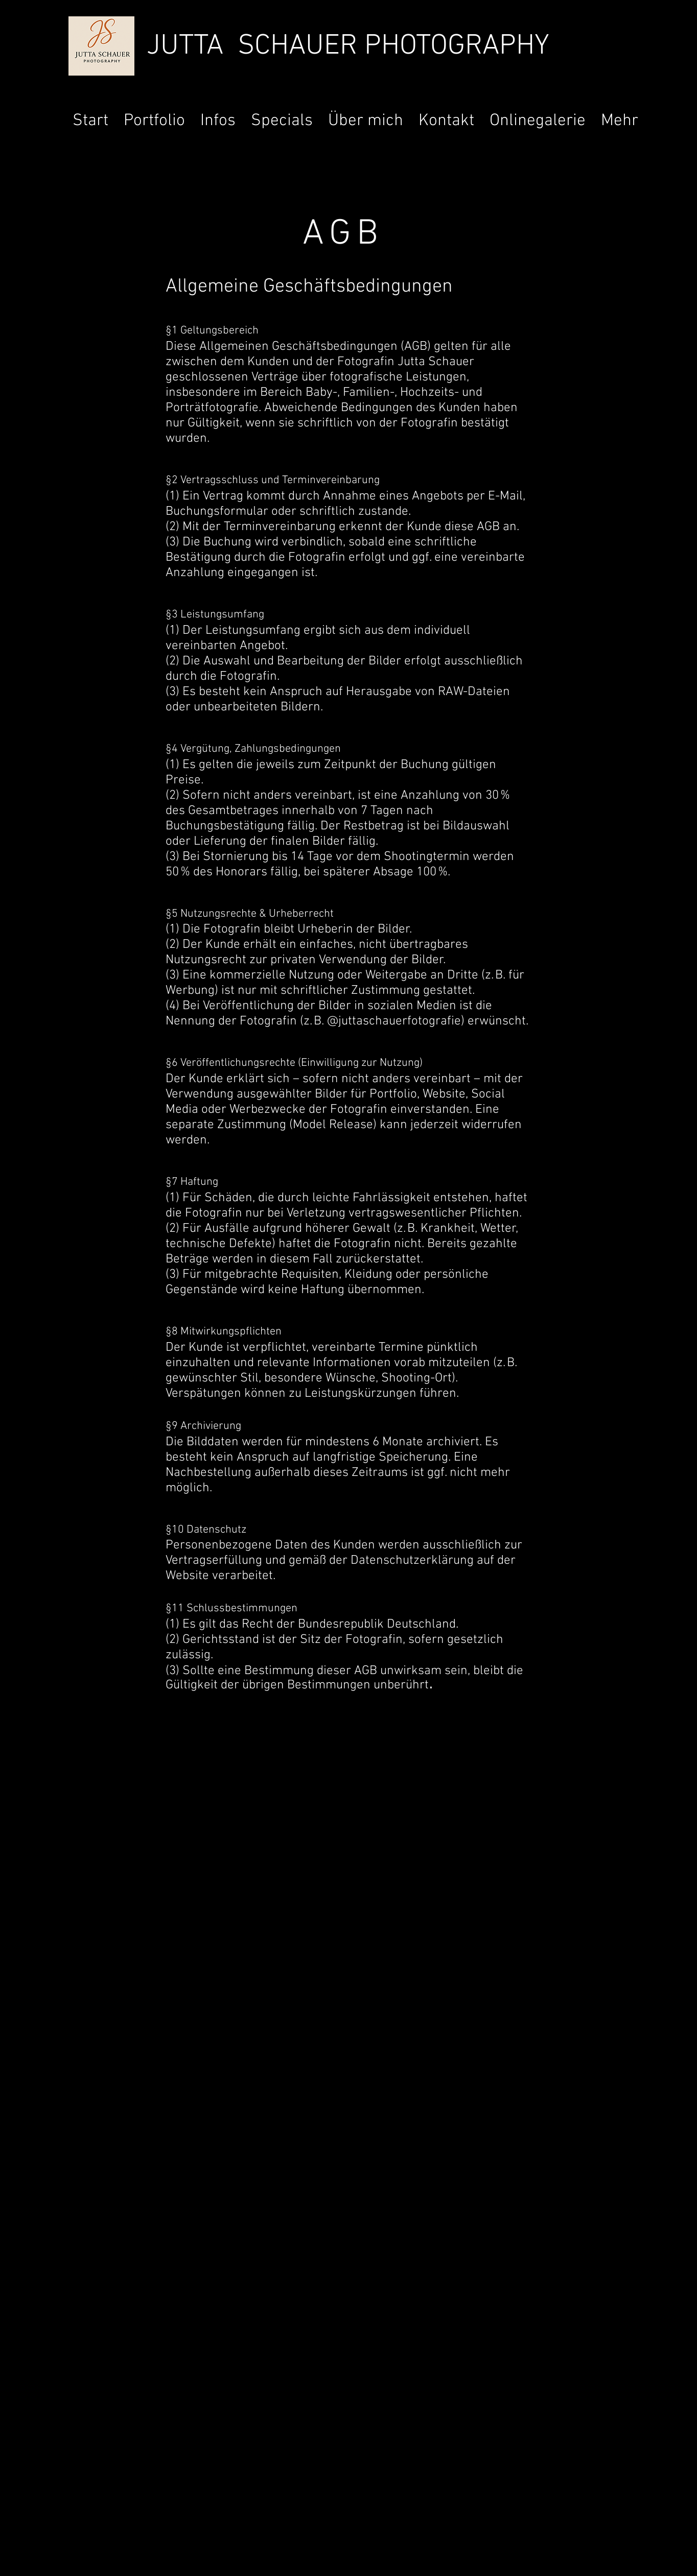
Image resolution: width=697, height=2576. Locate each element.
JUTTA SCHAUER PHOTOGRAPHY (348, 46)
